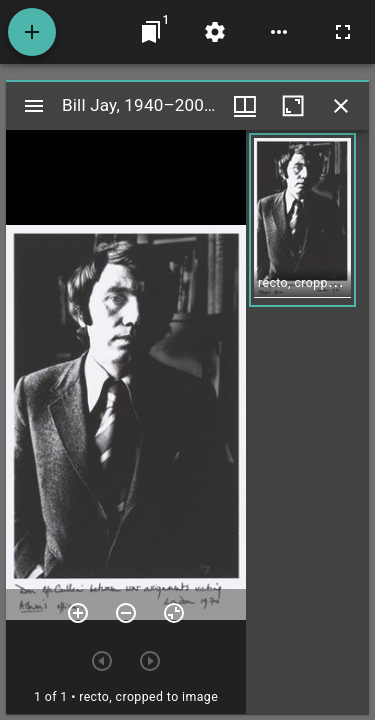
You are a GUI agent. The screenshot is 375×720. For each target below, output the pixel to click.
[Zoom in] (78, 613)
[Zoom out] (126, 613)
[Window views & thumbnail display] (245, 106)
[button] (302, 220)
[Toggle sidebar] (34, 106)
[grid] (307, 422)
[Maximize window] (293, 106)
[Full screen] (343, 32)
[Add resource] (32, 32)
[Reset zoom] (174, 613)
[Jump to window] (151, 32)
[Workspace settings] (215, 32)
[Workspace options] (279, 32)
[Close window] (341, 106)
